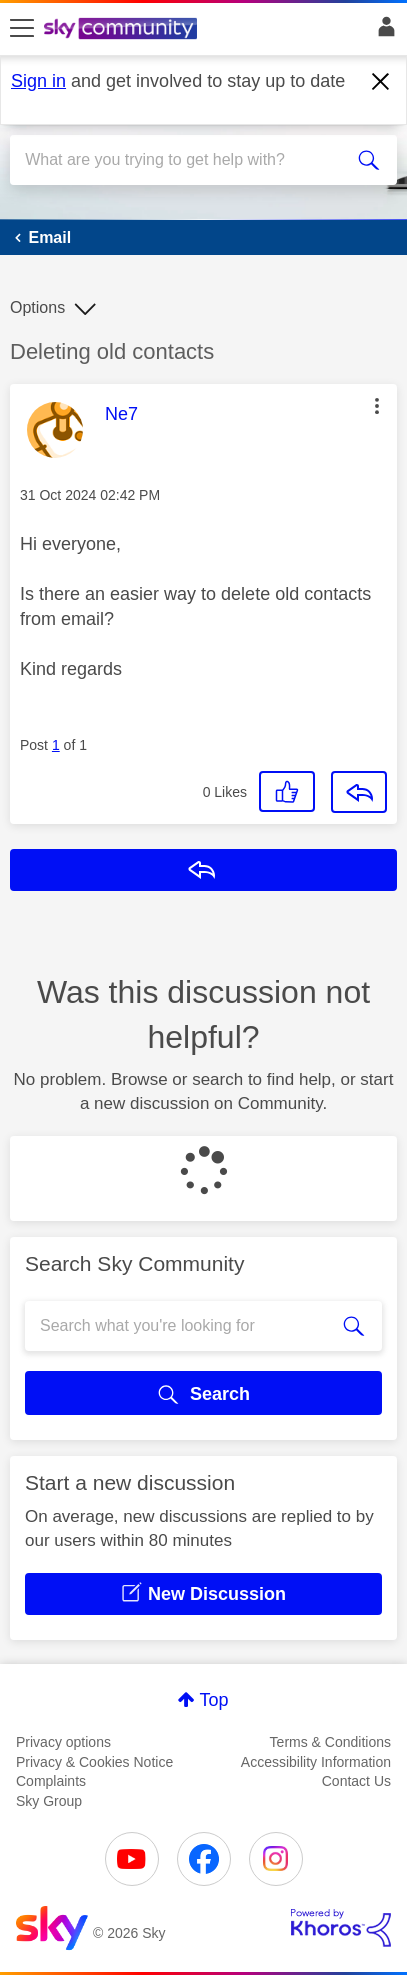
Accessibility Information (316, 1762)
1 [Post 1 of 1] (56, 745)
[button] (377, 406)
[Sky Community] (123, 30)
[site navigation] (22, 29)
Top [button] (213, 1700)
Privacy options (63, 1742)
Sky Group (49, 1801)
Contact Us (356, 1781)
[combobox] (184, 160)
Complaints (51, 1781)
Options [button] (37, 307)
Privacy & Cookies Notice (94, 1762)
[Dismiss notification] (381, 82)
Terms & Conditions (330, 1742)
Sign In (382, 32)
